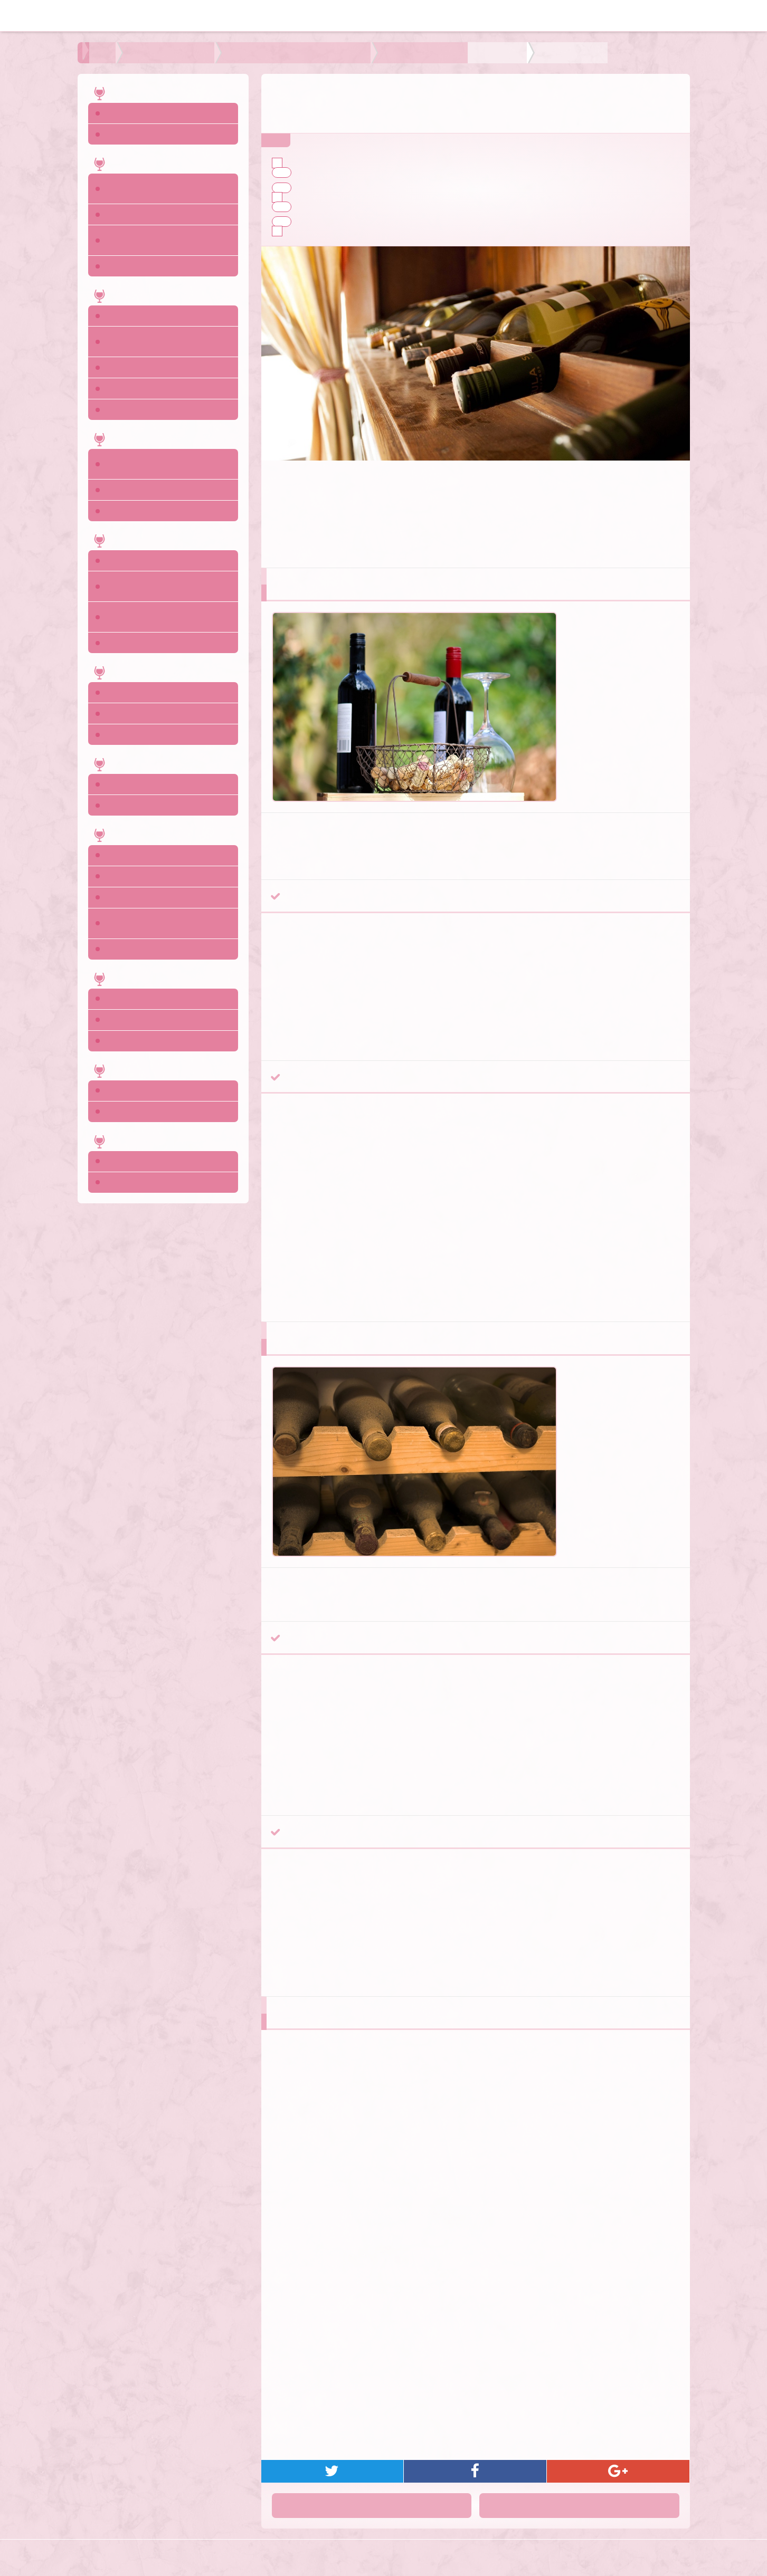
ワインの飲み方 (134, 52)
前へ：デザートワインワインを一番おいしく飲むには (376, 2509)
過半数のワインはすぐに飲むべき (346, 163)
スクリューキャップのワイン (346, 172)
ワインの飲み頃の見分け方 (334, 231)
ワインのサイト (398, 2560)
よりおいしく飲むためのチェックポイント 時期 (403, 52)
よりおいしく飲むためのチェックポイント (242, 52)
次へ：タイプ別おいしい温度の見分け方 (595, 2509)
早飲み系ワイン (322, 187)
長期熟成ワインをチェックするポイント (358, 197)
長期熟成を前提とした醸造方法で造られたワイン (383, 222)
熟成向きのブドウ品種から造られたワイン (371, 206)
